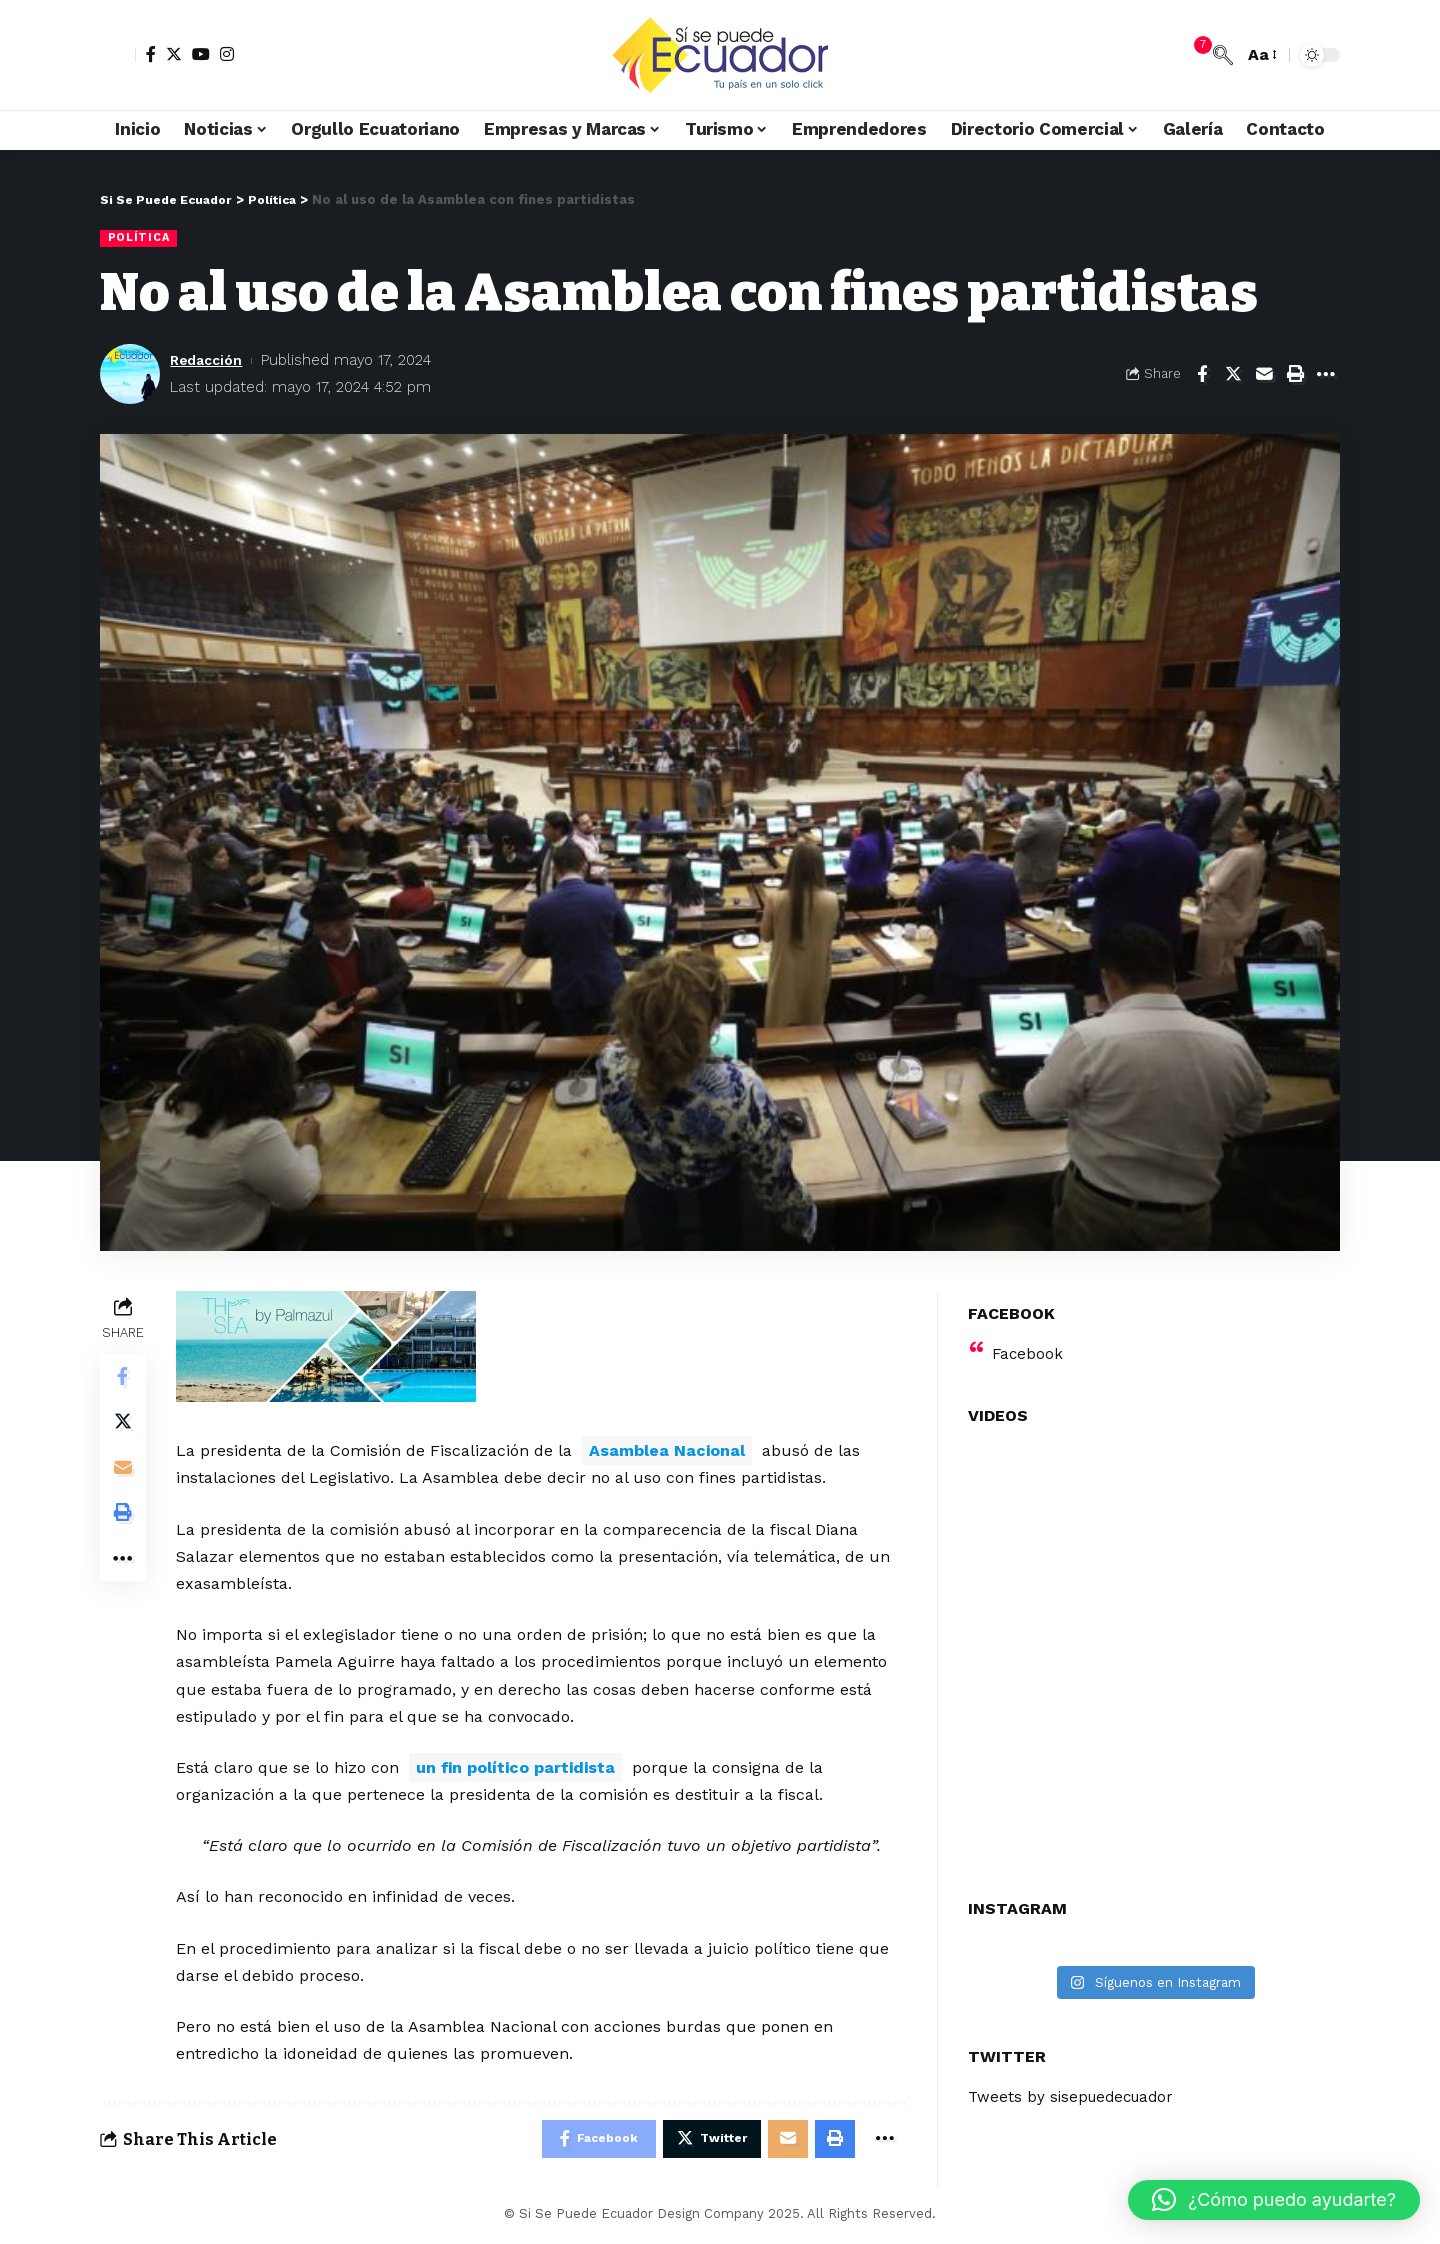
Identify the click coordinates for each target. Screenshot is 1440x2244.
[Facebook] (151, 54)
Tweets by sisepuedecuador (1076, 2085)
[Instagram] (227, 54)
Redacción (209, 361)
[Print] (1295, 375)
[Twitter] (174, 54)
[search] (1223, 55)
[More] (1326, 375)
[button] (1274, 2200)
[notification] (1193, 55)
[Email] (1264, 375)
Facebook (1028, 1341)
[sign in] (118, 55)
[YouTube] (201, 54)
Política (140, 238)
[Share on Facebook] (1202, 375)
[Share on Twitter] (1233, 375)
